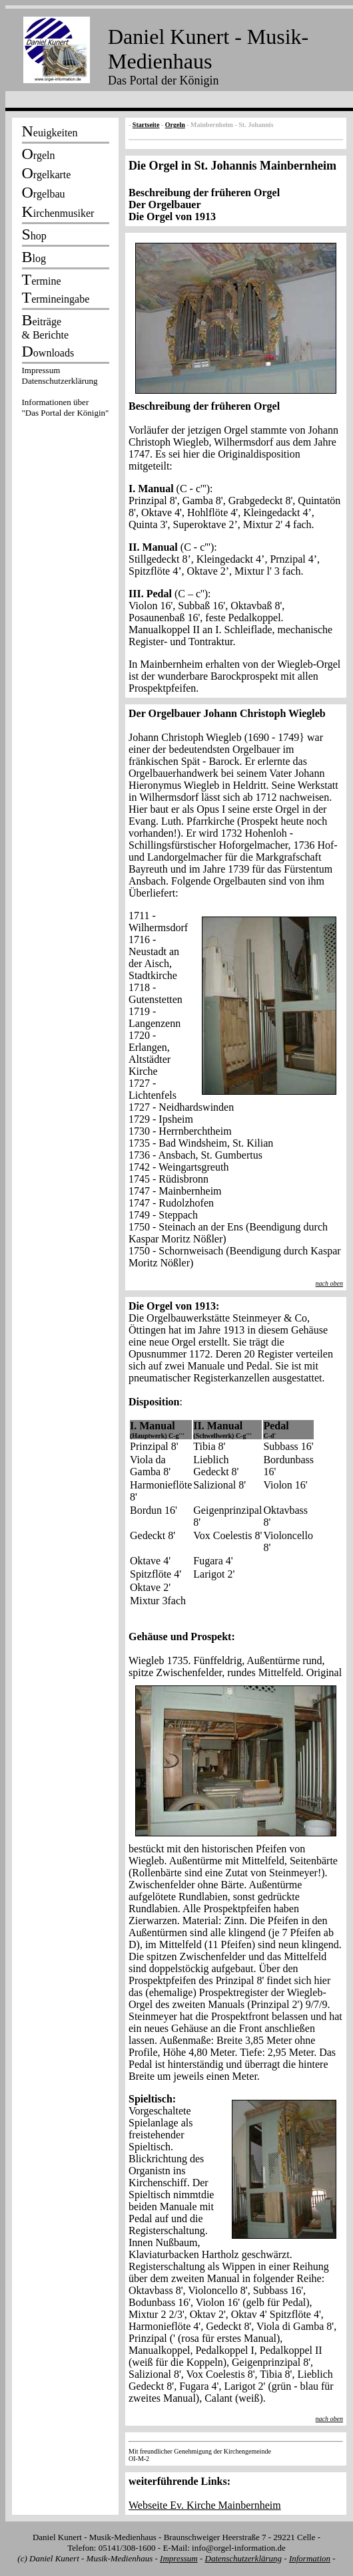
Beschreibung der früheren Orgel (204, 192)
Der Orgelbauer (165, 204)
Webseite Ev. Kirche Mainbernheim (205, 2505)
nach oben (329, 1283)
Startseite (146, 124)
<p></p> (65, 393)
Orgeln (175, 124)
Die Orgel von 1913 (172, 216)
